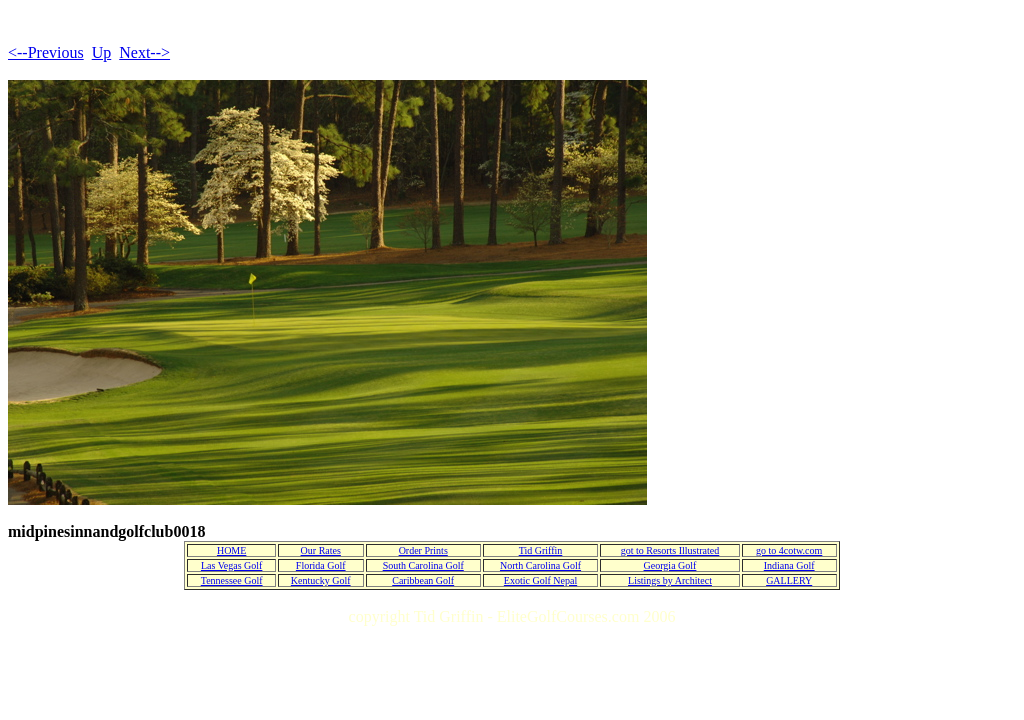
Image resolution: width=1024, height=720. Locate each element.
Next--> (144, 52)
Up (102, 52)
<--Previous (46, 52)
